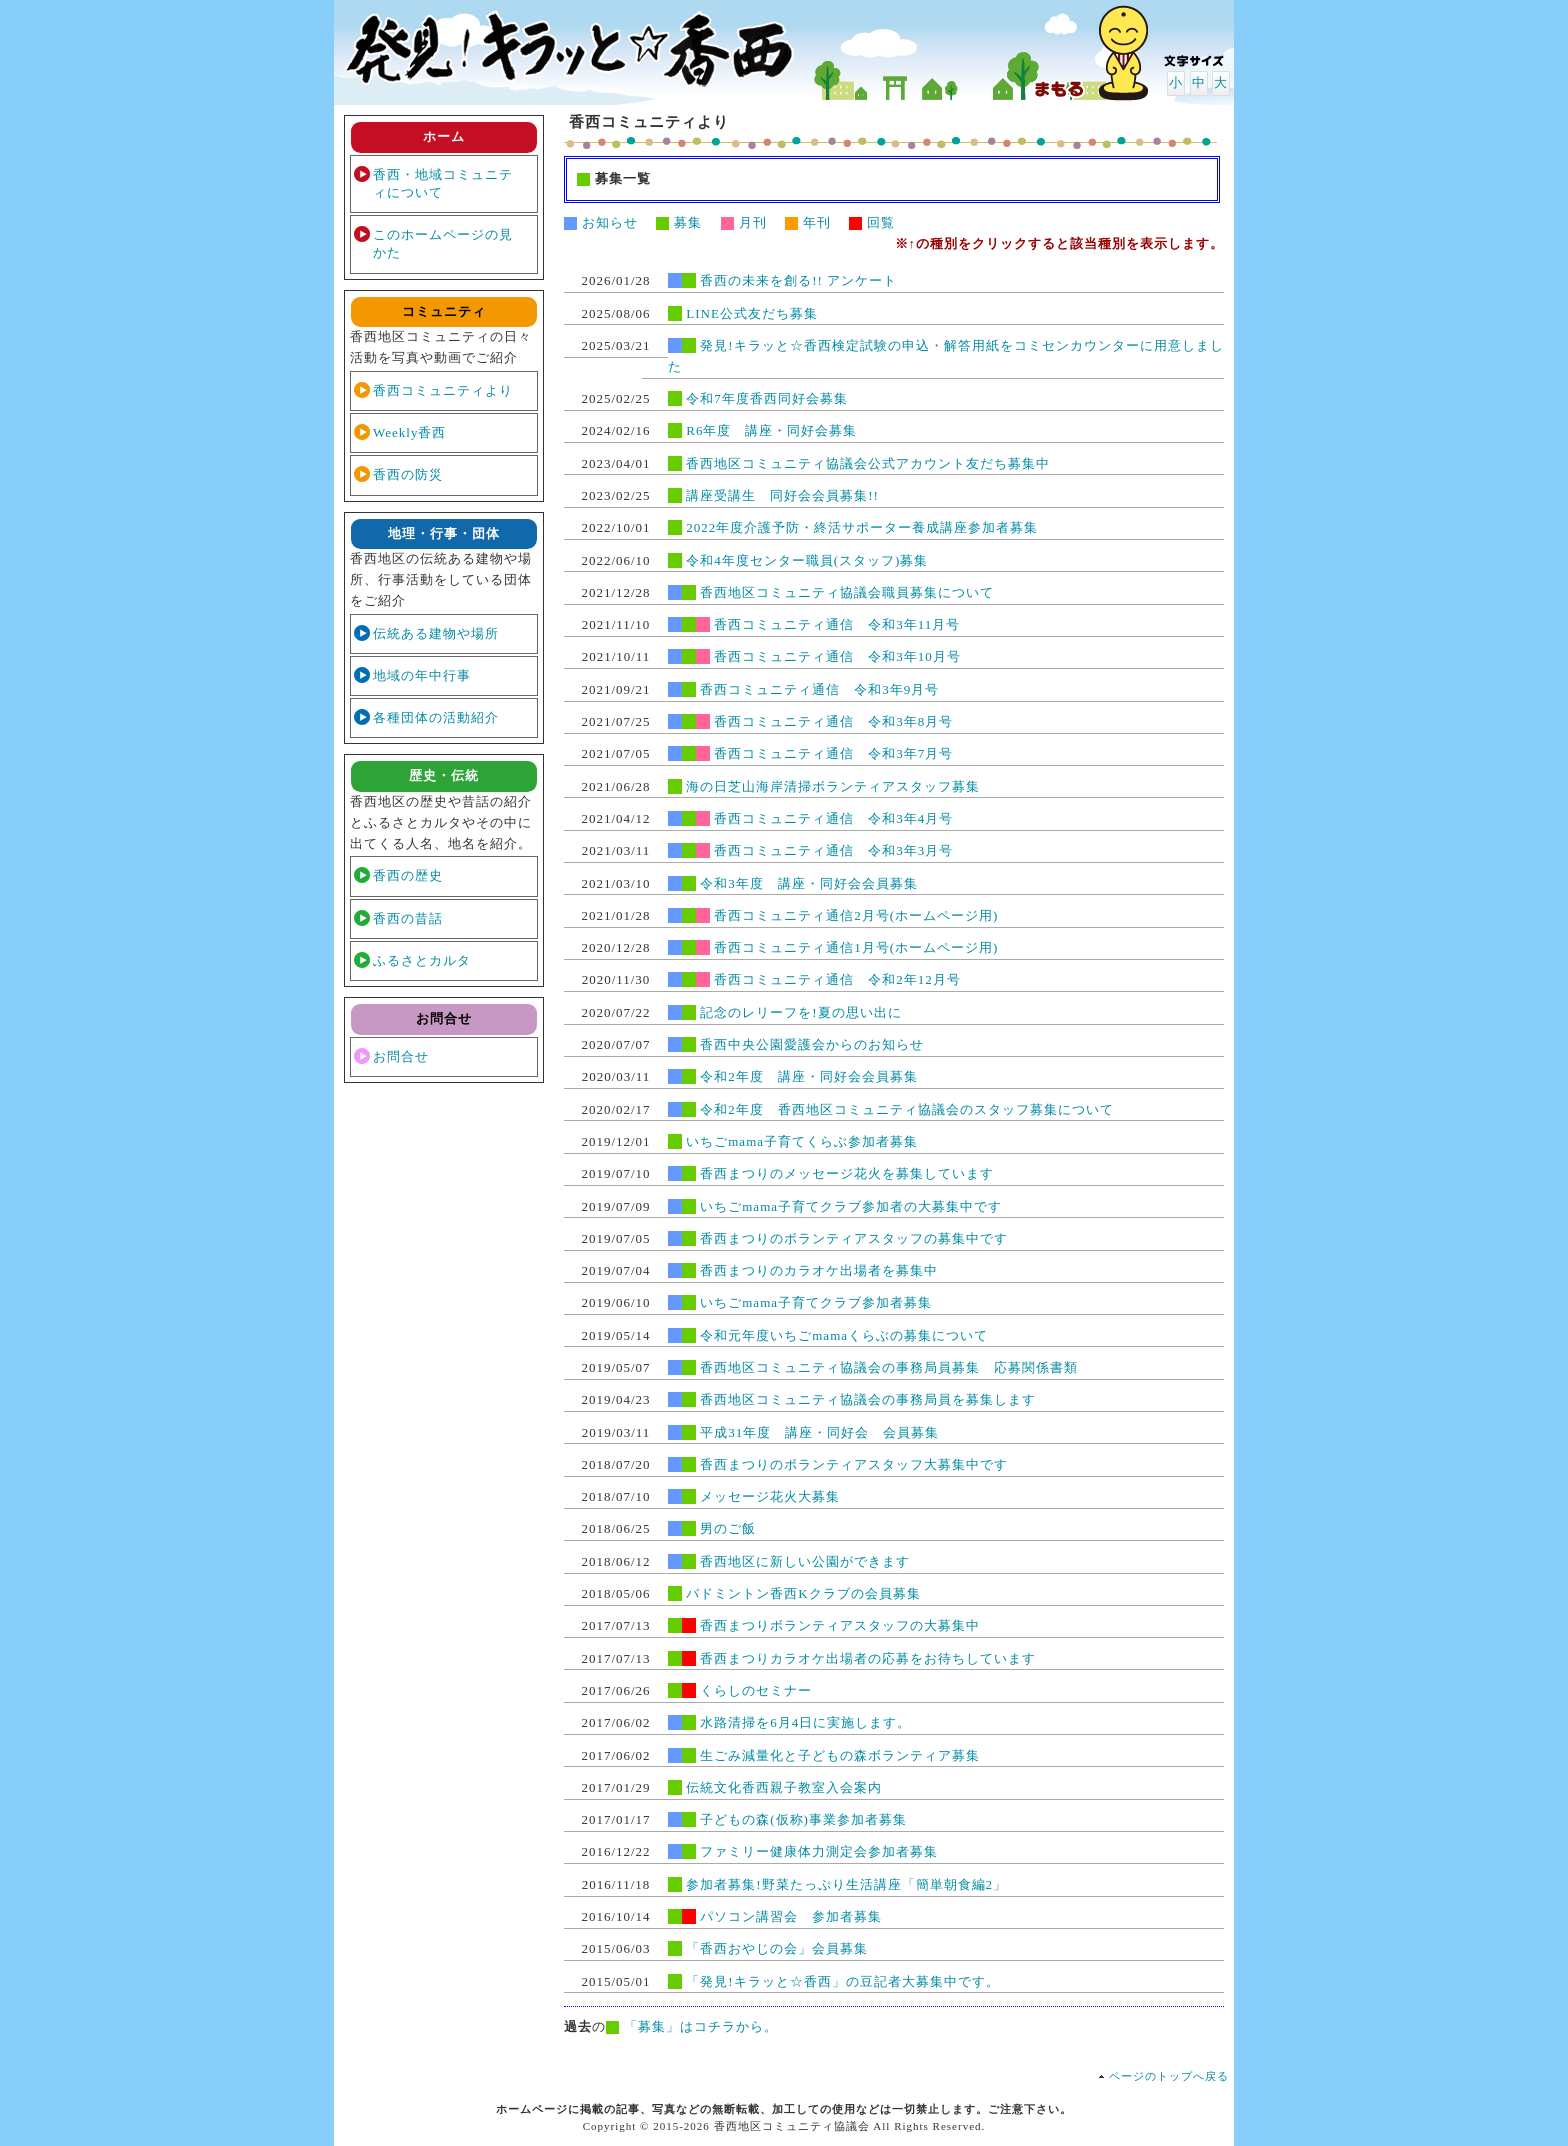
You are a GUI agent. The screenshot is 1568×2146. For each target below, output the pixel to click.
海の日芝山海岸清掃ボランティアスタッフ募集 (833, 786)
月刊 (744, 222)
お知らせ (601, 222)
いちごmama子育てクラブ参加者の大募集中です (851, 1206)
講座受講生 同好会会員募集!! (782, 495)
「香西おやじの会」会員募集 (777, 1948)
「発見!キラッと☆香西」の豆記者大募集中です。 (842, 1981)
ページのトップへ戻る (1169, 2076)
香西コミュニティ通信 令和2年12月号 (837, 979)
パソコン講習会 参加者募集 (791, 1916)
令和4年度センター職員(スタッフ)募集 (807, 560)
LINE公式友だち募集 (752, 313)
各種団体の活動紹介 (436, 717)
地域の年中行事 (422, 675)
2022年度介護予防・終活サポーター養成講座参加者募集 (862, 527)
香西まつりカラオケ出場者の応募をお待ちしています (868, 1658)
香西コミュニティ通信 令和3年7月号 (833, 753)
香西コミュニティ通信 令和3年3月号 (833, 850)
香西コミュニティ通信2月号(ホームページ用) (856, 915)
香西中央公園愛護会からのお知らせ (812, 1044)
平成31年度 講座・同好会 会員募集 (819, 1432)
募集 (679, 222)
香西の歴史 (408, 875)
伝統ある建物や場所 (436, 633)
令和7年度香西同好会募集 (767, 398)
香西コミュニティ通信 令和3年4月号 (833, 818)
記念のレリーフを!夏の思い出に (800, 1012)
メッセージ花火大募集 (770, 1496)
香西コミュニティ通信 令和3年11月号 (837, 624)
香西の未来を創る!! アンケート (798, 280)
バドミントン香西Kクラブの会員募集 (803, 1593)
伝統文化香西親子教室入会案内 (784, 1787)
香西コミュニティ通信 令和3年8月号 (833, 721)
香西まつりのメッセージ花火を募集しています (847, 1173)
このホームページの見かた (443, 243)
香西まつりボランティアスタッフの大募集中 (840, 1625)
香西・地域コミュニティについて (443, 183)
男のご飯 (728, 1528)
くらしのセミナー (756, 1690)
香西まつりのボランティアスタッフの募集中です (854, 1238)
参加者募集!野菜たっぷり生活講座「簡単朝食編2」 (846, 1884)
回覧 (872, 222)
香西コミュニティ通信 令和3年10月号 (837, 656)
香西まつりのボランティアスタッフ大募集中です (854, 1464)
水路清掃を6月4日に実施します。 (805, 1722)
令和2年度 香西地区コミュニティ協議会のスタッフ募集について (907, 1109)
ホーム (444, 136)
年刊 (808, 222)
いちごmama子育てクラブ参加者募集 (816, 1302)
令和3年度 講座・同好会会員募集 (809, 883)
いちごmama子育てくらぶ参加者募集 (802, 1141)
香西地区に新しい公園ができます (805, 1561)
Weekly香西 (409, 432)
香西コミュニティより (443, 390)
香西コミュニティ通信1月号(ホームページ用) (856, 947)
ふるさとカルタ (422, 960)
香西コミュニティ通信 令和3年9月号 (819, 689)
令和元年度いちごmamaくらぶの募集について (844, 1335)
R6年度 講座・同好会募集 (771, 430)
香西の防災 (408, 474)
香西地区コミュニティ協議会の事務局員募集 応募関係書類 (889, 1367)
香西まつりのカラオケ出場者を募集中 (819, 1270)
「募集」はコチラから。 (701, 2026)
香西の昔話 (408, 918)
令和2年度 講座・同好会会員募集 (809, 1076)
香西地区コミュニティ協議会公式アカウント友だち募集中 (868, 463)
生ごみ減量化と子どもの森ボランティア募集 (840, 1755)
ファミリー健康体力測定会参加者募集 (819, 1851)
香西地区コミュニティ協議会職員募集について (847, 592)
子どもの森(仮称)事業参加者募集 (803, 1819)
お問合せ (401, 1056)
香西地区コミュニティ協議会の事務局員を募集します (868, 1399)
